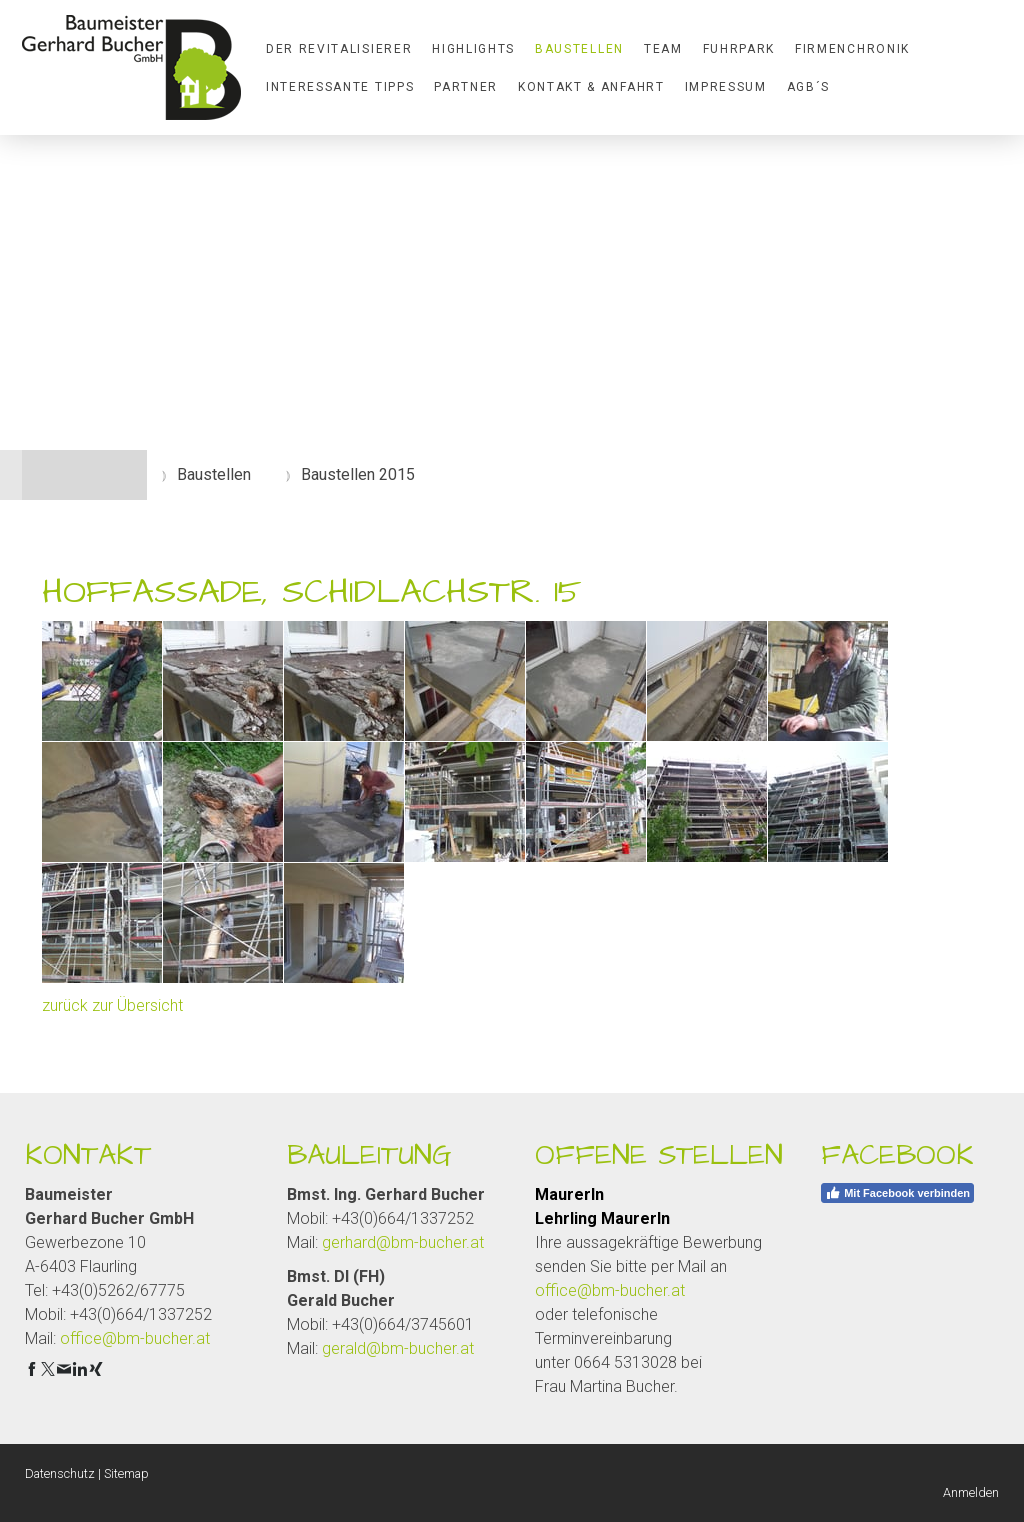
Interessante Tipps (340, 87)
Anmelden (971, 1492)
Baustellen (579, 49)
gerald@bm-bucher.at (398, 1348)
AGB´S (808, 87)
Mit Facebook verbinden (897, 1193)
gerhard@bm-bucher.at (403, 1242)
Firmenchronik (852, 49)
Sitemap (126, 1473)
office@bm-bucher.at (135, 1338)
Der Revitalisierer (339, 49)
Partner (466, 87)
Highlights (473, 49)
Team (663, 49)
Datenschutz (60, 1473)
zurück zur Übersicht (112, 1005)
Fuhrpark (739, 49)
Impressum (726, 87)
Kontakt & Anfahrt (591, 87)
